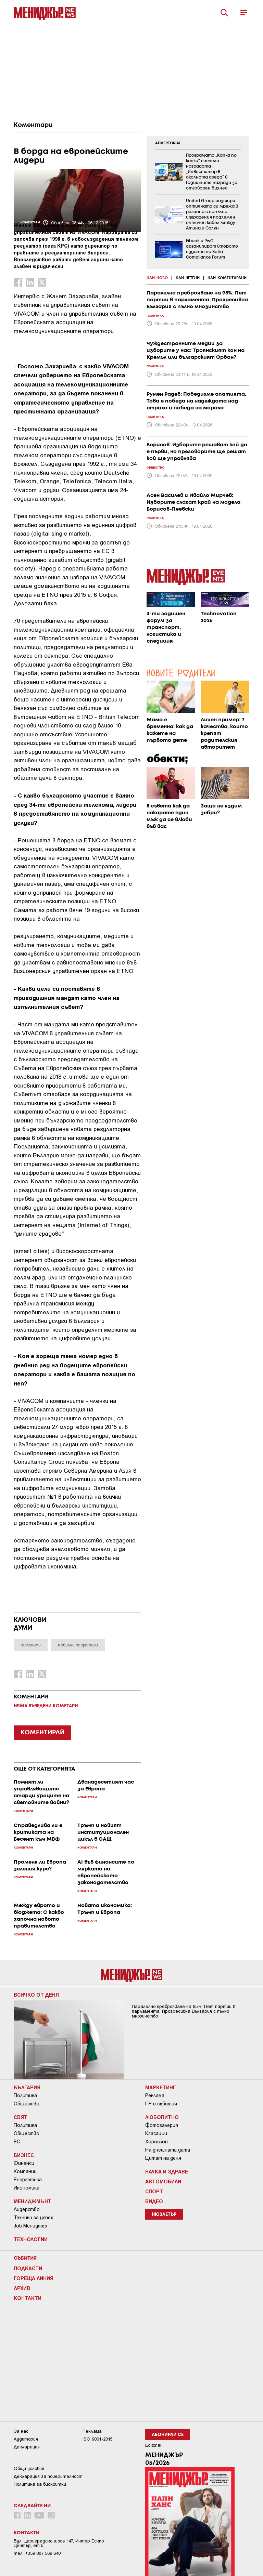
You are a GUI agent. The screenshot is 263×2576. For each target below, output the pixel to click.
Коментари (33, 125)
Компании (25, 2171)
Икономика (26, 2187)
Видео (154, 2201)
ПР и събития (161, 2103)
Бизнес (24, 2155)
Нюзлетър (164, 2215)
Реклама (154, 2095)
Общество (26, 2103)
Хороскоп (156, 2141)
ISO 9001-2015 (97, 2439)
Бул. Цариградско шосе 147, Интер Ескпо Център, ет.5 (59, 2543)
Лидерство (27, 2209)
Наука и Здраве (166, 2171)
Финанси (24, 2163)
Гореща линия (33, 2278)
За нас (21, 2431)
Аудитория (26, 2439)
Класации (156, 2133)
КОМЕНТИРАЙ (42, 1732)
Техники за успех (33, 2217)
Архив (22, 2288)
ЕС (17, 2141)
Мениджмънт (32, 2201)
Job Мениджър (30, 2225)
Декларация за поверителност (48, 2476)
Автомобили (163, 2181)
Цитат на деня (163, 2158)
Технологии (31, 2239)
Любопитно (162, 2117)
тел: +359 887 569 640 (37, 2553)
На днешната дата (167, 2149)
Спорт (154, 2191)
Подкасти (28, 2268)
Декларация (27, 2447)
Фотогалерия (161, 2125)
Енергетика (28, 2179)
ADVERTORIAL (168, 143)
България (27, 2087)
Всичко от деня (36, 1994)
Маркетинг (160, 2087)
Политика (25, 2095)
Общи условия (29, 2468)
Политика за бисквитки (40, 2484)
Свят (20, 2117)
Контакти (27, 2298)
